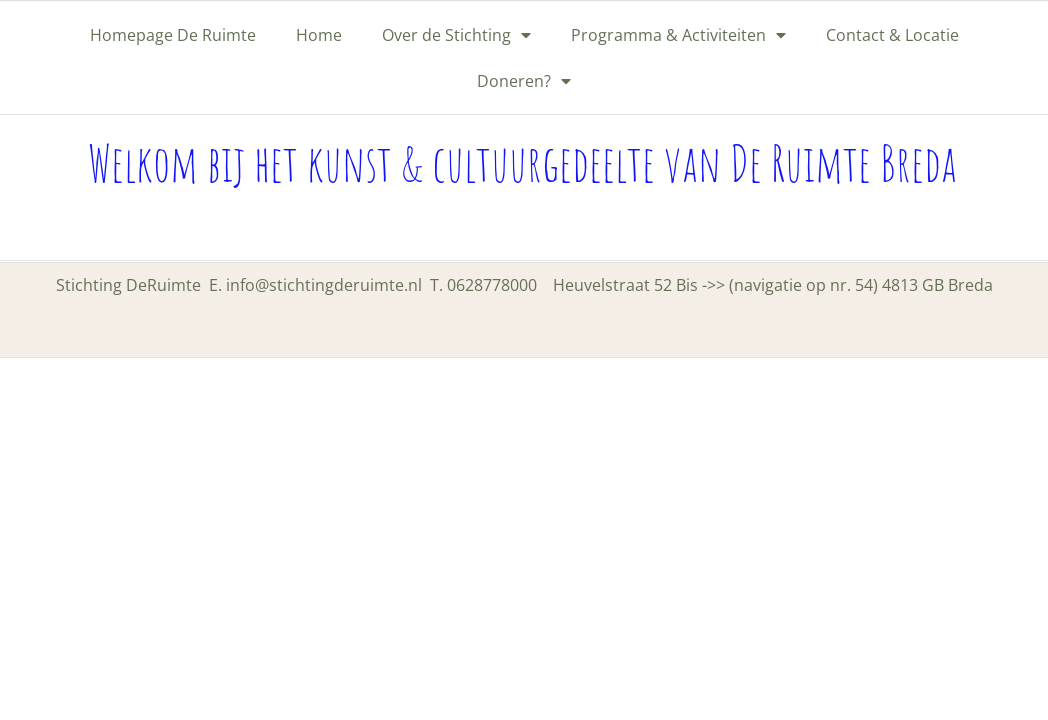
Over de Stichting (456, 35)
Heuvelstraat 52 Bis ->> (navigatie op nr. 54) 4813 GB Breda (773, 285)
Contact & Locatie (892, 35)
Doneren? (524, 81)
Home (319, 35)
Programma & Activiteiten (678, 35)
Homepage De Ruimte (173, 35)
